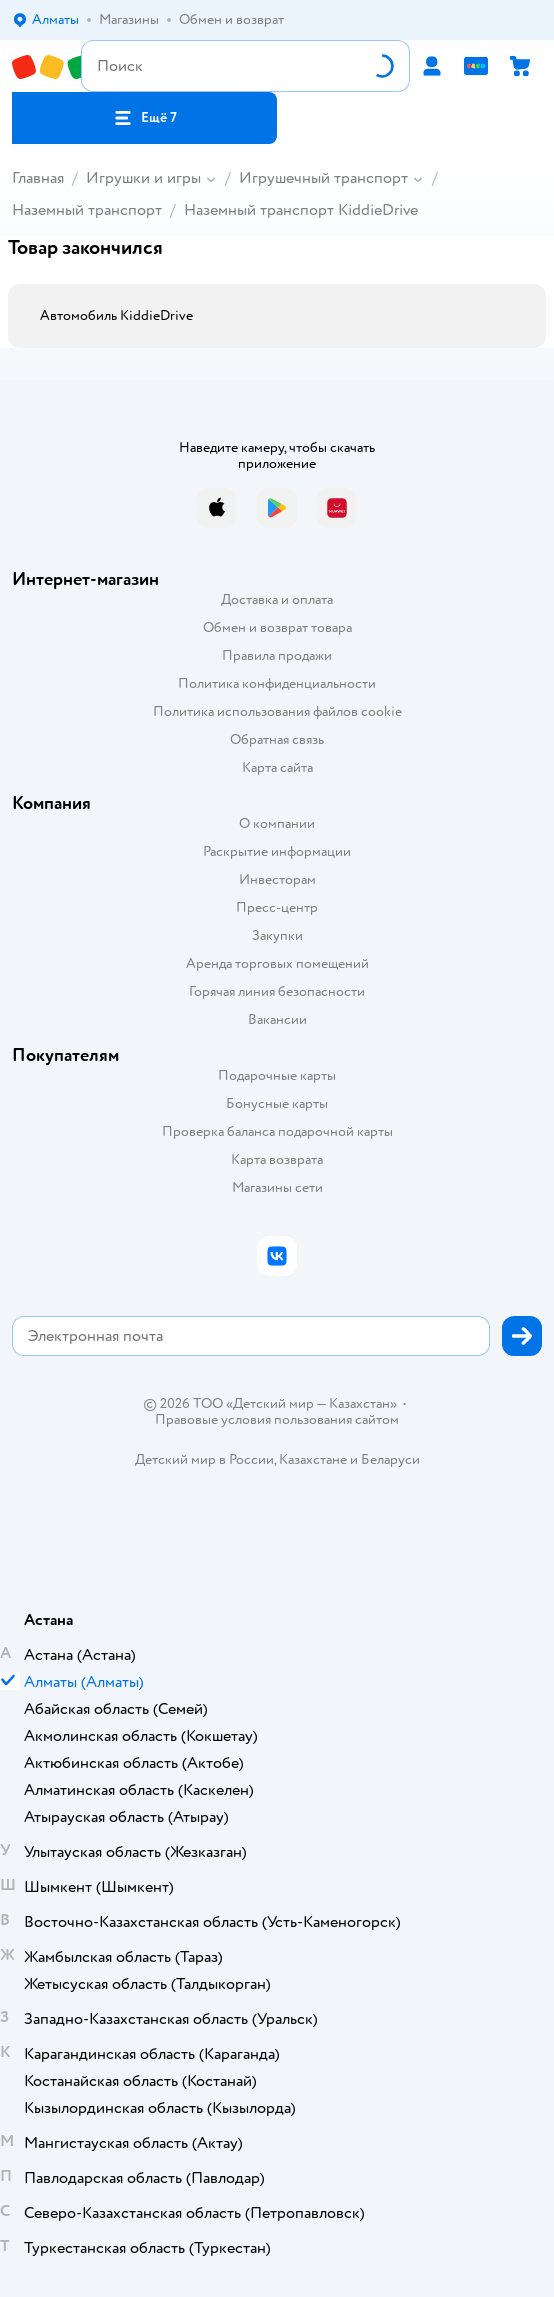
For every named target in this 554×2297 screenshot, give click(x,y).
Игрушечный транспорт (323, 178)
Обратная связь (277, 739)
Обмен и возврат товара (277, 627)
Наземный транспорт (87, 210)
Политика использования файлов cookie (277, 711)
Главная (38, 178)
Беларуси (390, 1459)
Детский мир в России (204, 1459)
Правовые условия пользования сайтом (277, 1420)
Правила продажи (277, 655)
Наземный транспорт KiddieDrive (301, 210)
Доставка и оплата (277, 599)
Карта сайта (277, 767)
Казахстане (313, 1459)
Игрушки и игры (143, 178)
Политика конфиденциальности (277, 683)
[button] (144, 118)
